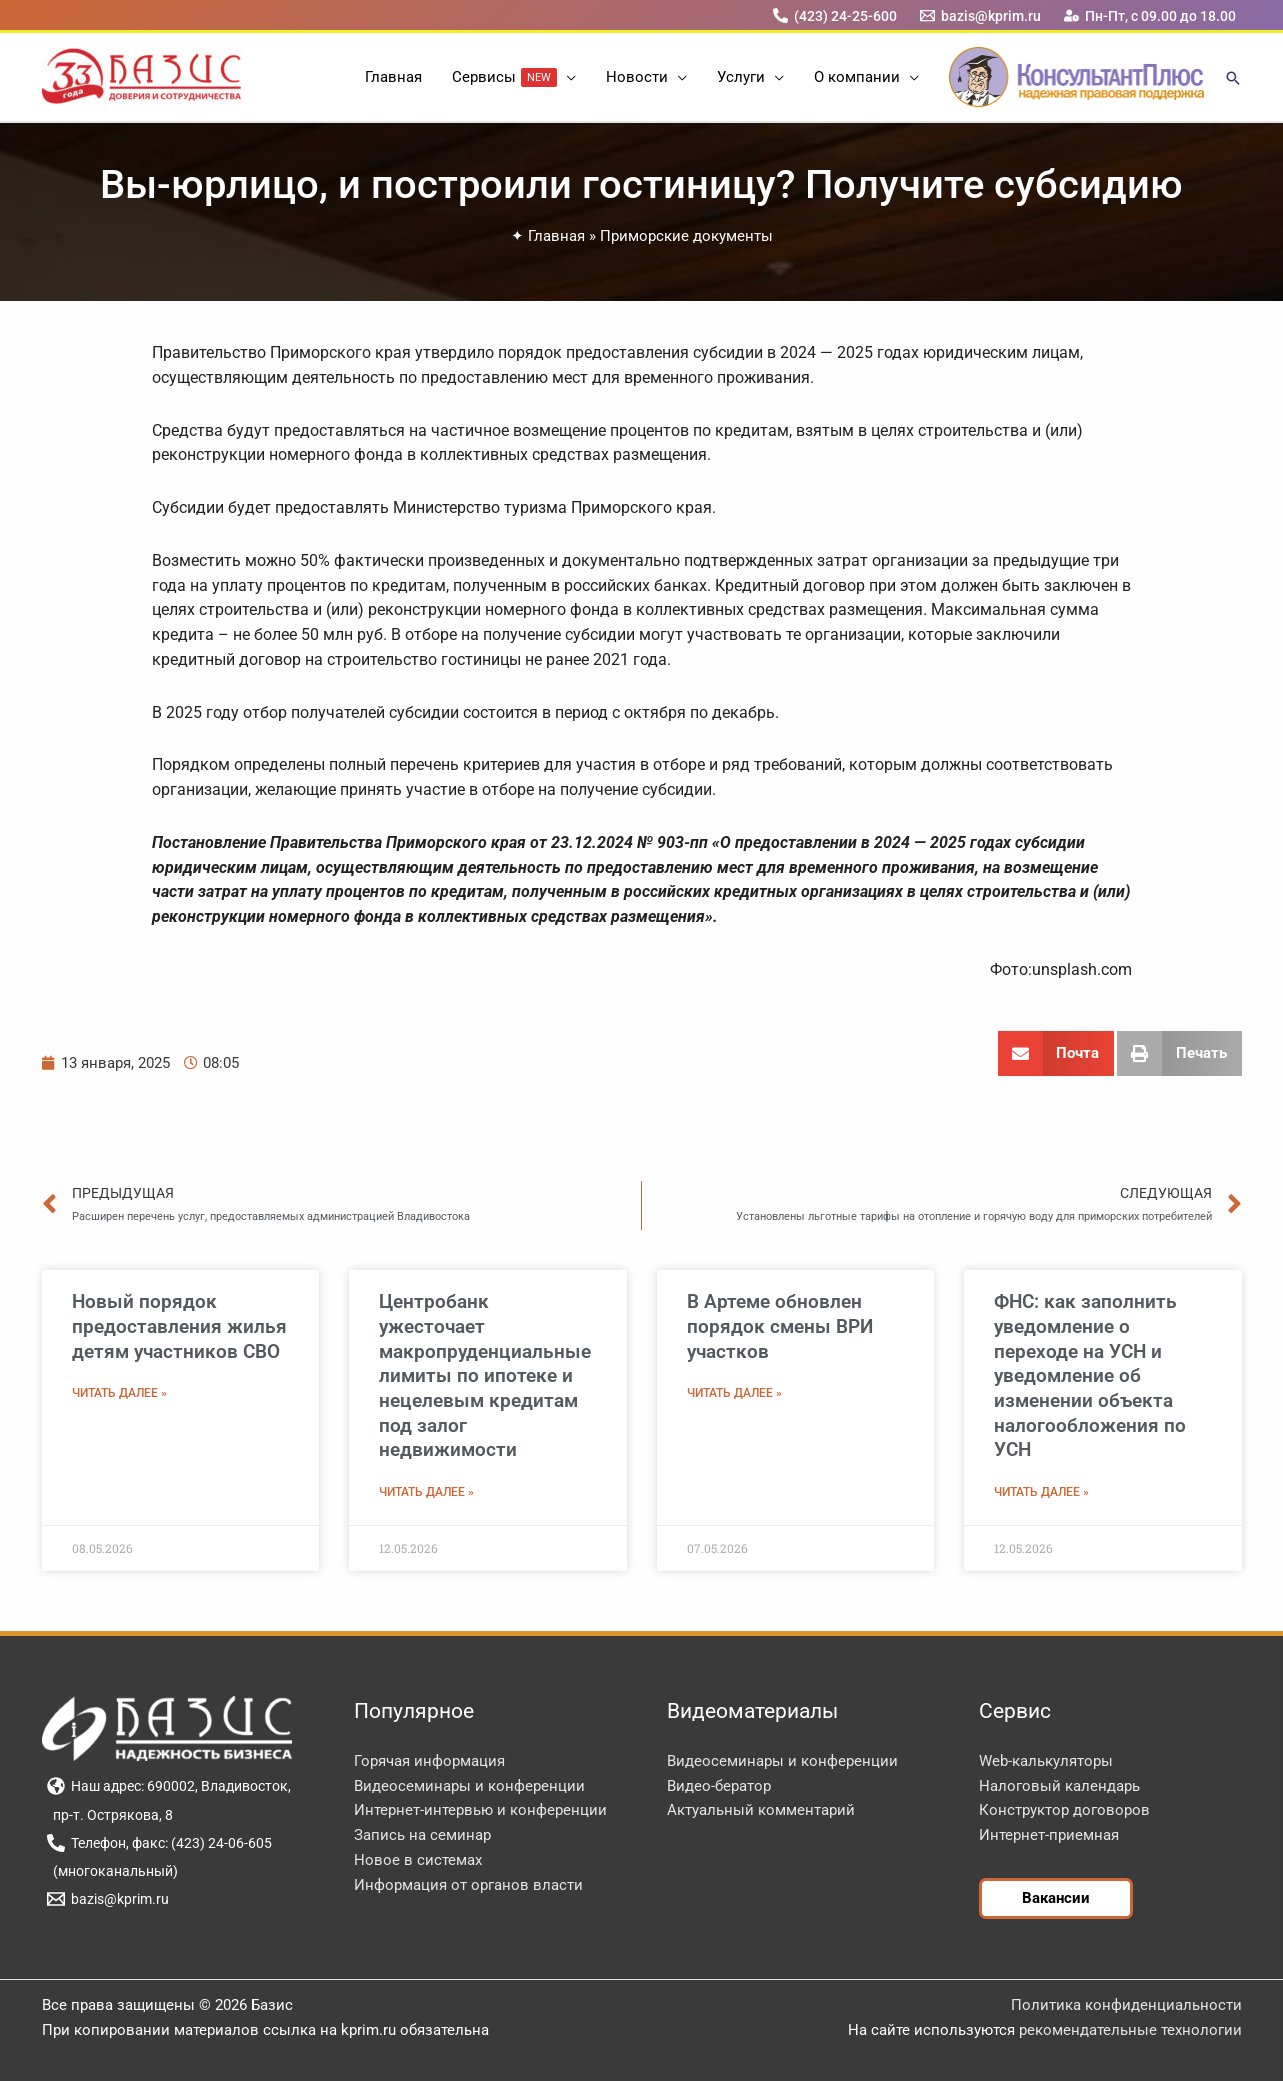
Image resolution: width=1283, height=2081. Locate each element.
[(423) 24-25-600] (834, 15)
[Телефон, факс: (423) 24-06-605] (160, 1843)
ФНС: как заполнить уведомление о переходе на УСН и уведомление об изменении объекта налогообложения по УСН (1090, 1375)
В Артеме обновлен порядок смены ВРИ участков (780, 1326)
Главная (556, 236)
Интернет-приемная (1049, 1835)
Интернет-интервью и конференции (480, 1810)
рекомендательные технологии (1130, 2030)
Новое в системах (418, 1860)
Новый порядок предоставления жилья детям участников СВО (179, 1326)
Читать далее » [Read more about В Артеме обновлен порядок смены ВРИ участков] (734, 1393)
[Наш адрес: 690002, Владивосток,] (169, 1786)
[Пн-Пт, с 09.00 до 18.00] (1149, 15)
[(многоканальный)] (113, 1871)
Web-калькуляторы (1046, 1761)
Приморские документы (686, 236)
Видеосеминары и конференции (469, 1786)
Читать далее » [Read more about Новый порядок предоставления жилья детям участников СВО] (119, 1393)
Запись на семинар (422, 1835)
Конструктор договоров (1064, 1810)
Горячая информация (429, 1761)
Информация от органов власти (468, 1885)
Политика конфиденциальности (1126, 2005)
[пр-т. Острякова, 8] (110, 1815)
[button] (566, 77)
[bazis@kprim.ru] (980, 15)
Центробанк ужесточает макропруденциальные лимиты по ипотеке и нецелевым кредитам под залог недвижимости (485, 1375)
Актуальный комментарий (761, 1810)
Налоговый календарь (1059, 1786)
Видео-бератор (719, 1786)
